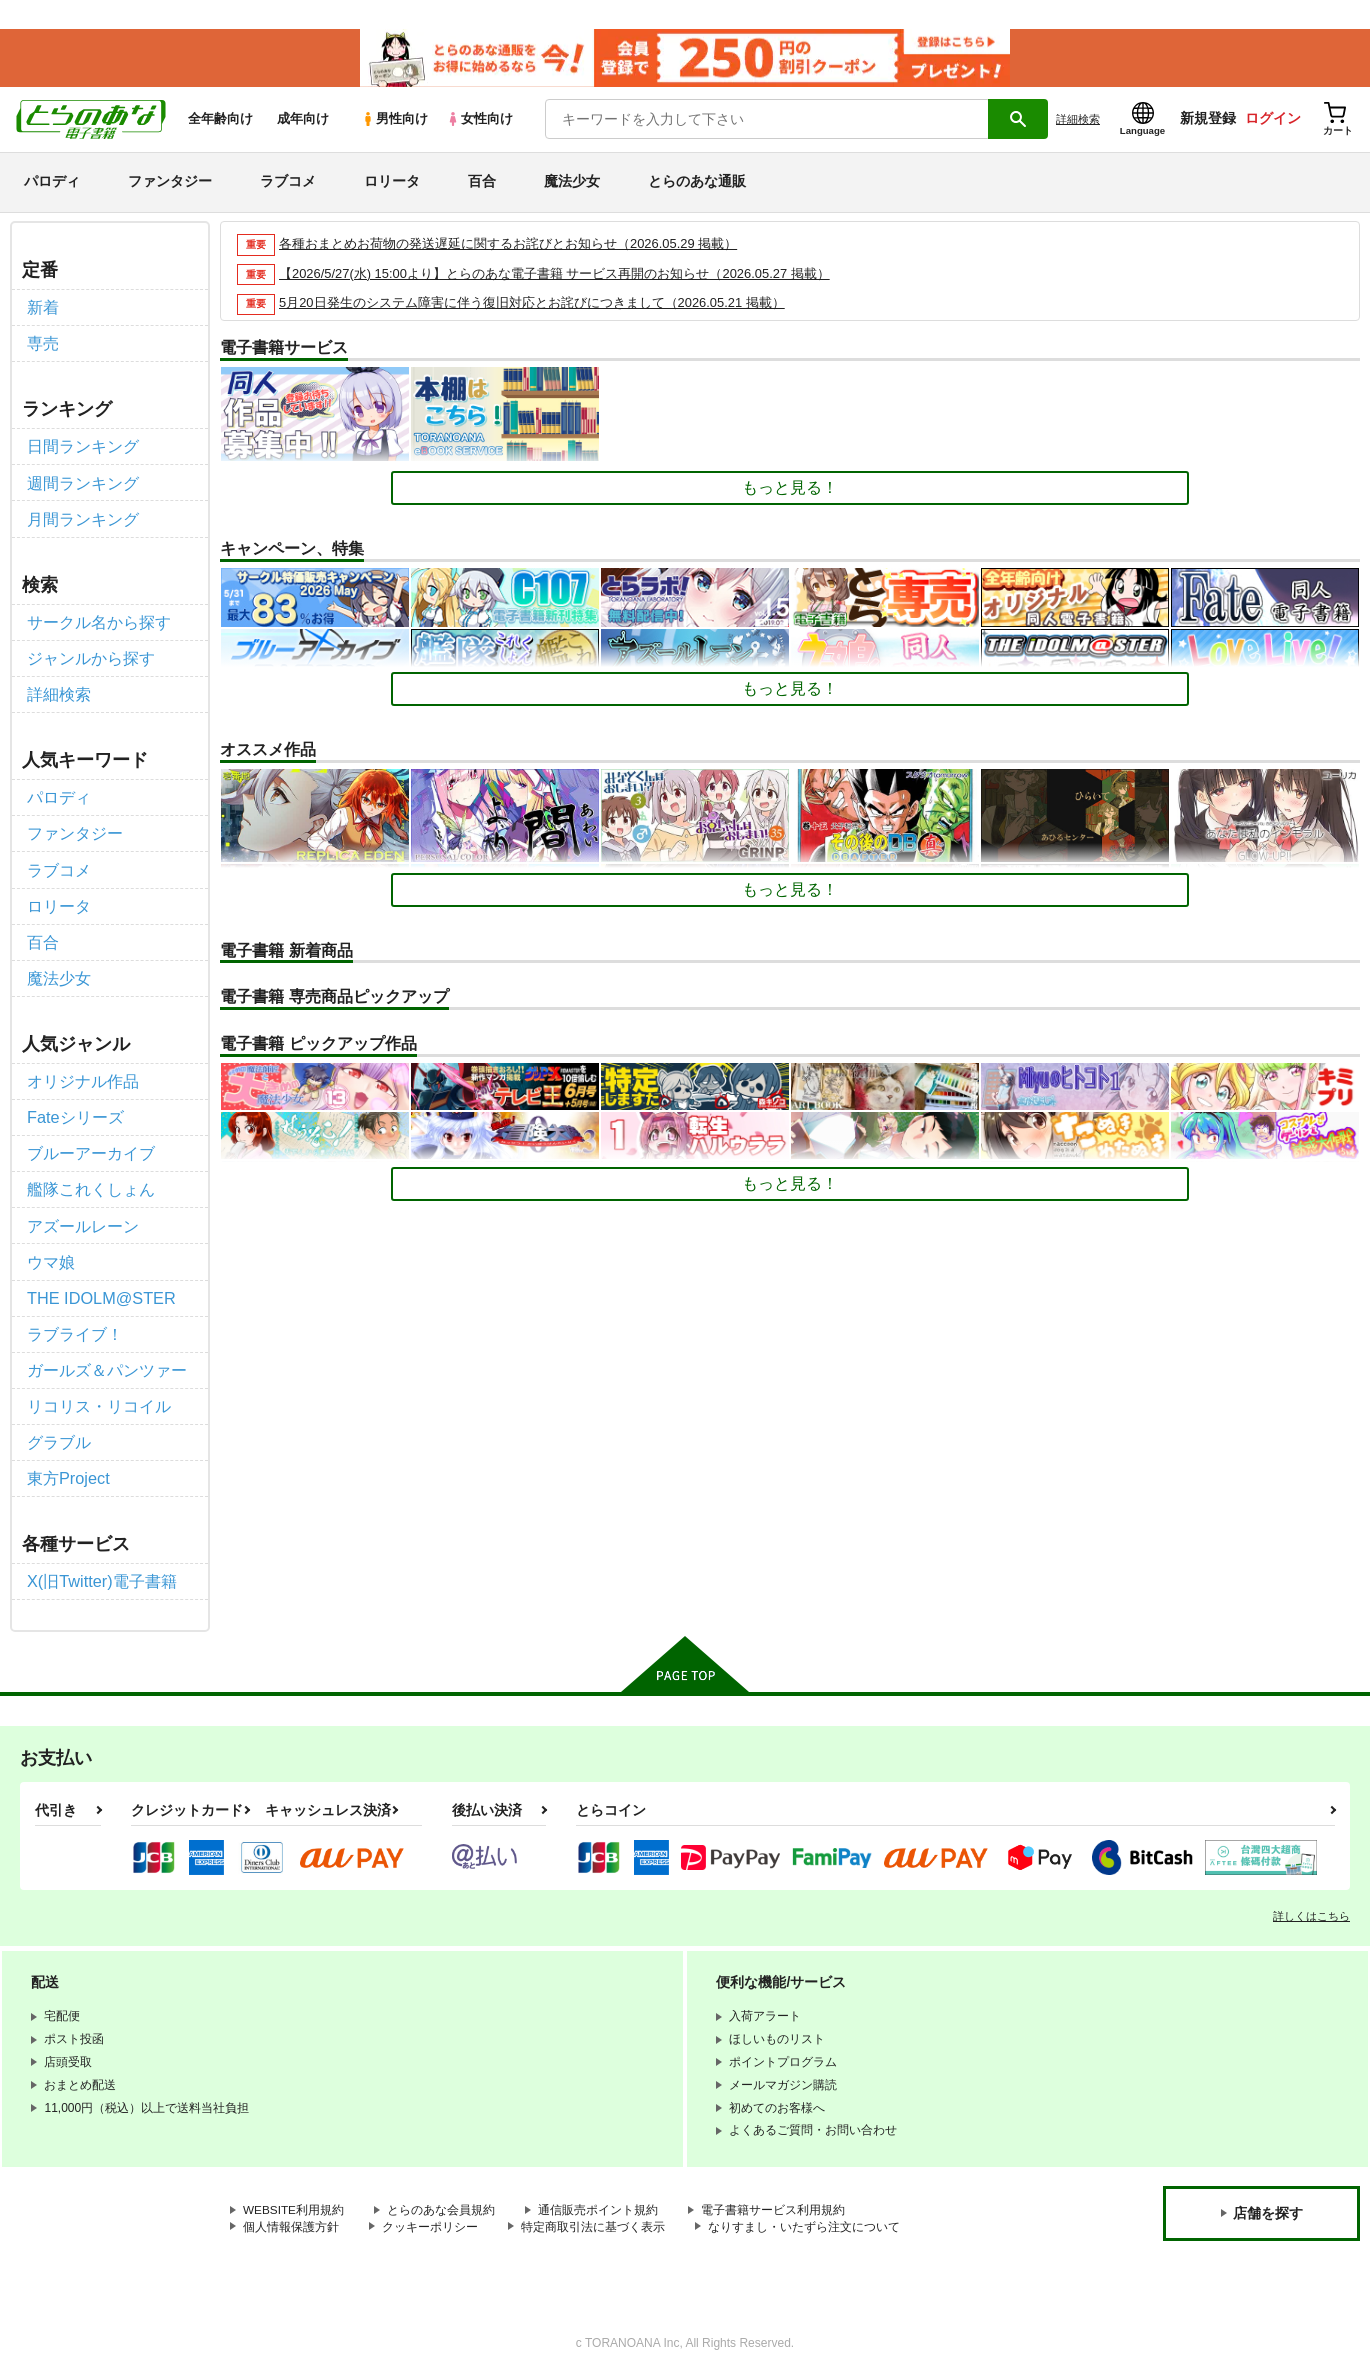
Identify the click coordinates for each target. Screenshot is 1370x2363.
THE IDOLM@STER (100, 1285)
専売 (43, 344)
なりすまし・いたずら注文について (804, 2210)
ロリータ (392, 184)
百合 (482, 184)
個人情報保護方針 (291, 2210)
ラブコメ (288, 184)
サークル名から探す (99, 620)
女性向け (479, 121)
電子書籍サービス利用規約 (774, 2193)
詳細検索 (1078, 121)
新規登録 (1208, 121)
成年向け (303, 121)
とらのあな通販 (697, 184)
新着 (43, 308)
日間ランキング (83, 446)
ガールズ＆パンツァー (107, 1356)
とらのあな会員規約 (442, 2193)
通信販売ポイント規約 (599, 2193)
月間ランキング (83, 517)
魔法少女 (572, 184)
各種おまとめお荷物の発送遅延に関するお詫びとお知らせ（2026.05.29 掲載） (508, 245)
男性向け (394, 121)
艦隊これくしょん (91, 1179)
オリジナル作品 (83, 1072)
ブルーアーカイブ (91, 1143)
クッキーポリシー (430, 2210)
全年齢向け (220, 121)
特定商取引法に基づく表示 (593, 2210)
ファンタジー (170, 184)
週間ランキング (83, 482)
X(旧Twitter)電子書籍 (101, 1564)
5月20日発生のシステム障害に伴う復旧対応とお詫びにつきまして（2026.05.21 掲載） (532, 305)
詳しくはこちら (1311, 1899)
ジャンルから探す (91, 655)
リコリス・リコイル (99, 1391)
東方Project (68, 1462)
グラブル (59, 1426)
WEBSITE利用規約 (294, 2193)
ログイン (1273, 121)
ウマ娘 (51, 1249)
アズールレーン (83, 1214)
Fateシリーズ (75, 1108)
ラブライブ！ (75, 1320)
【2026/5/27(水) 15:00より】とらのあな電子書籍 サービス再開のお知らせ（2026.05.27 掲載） (555, 275)
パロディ (52, 184)
